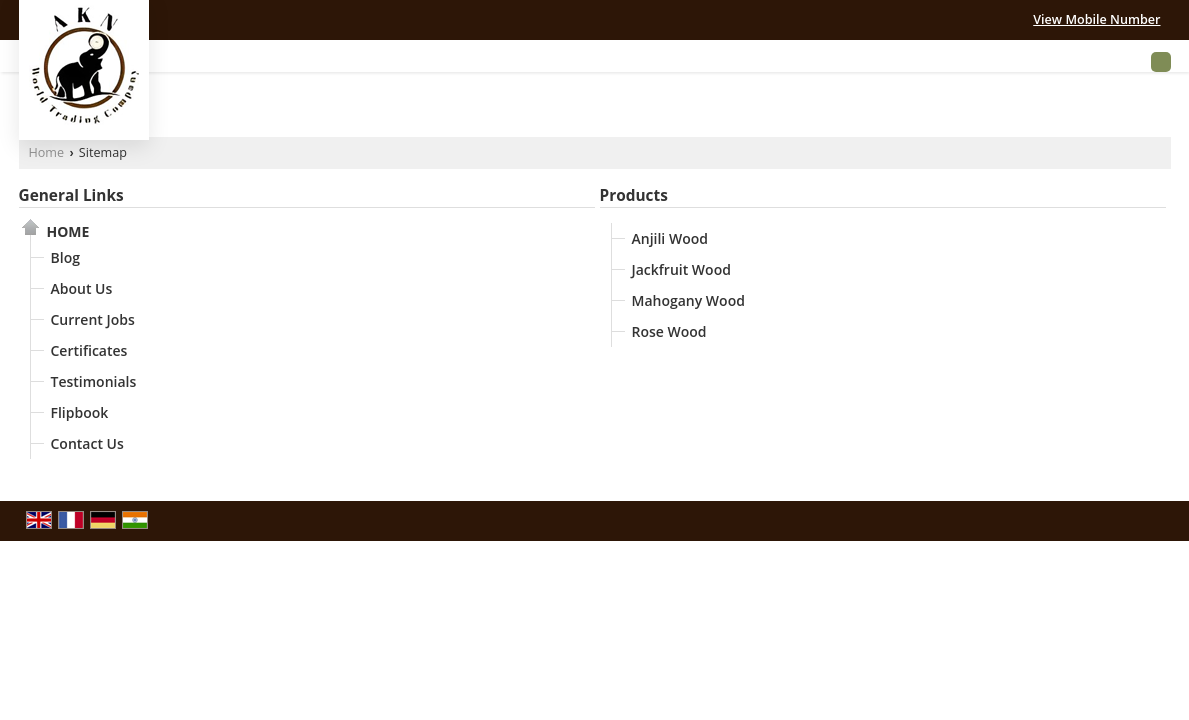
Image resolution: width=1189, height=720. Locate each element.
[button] (1096, 19)
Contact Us (87, 443)
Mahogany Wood (688, 300)
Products (634, 195)
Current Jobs (93, 319)
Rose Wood (669, 331)
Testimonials (94, 381)
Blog (65, 257)
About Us (82, 288)
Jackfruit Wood (681, 269)
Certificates (89, 350)
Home (47, 152)
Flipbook (80, 412)
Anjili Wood (670, 238)
